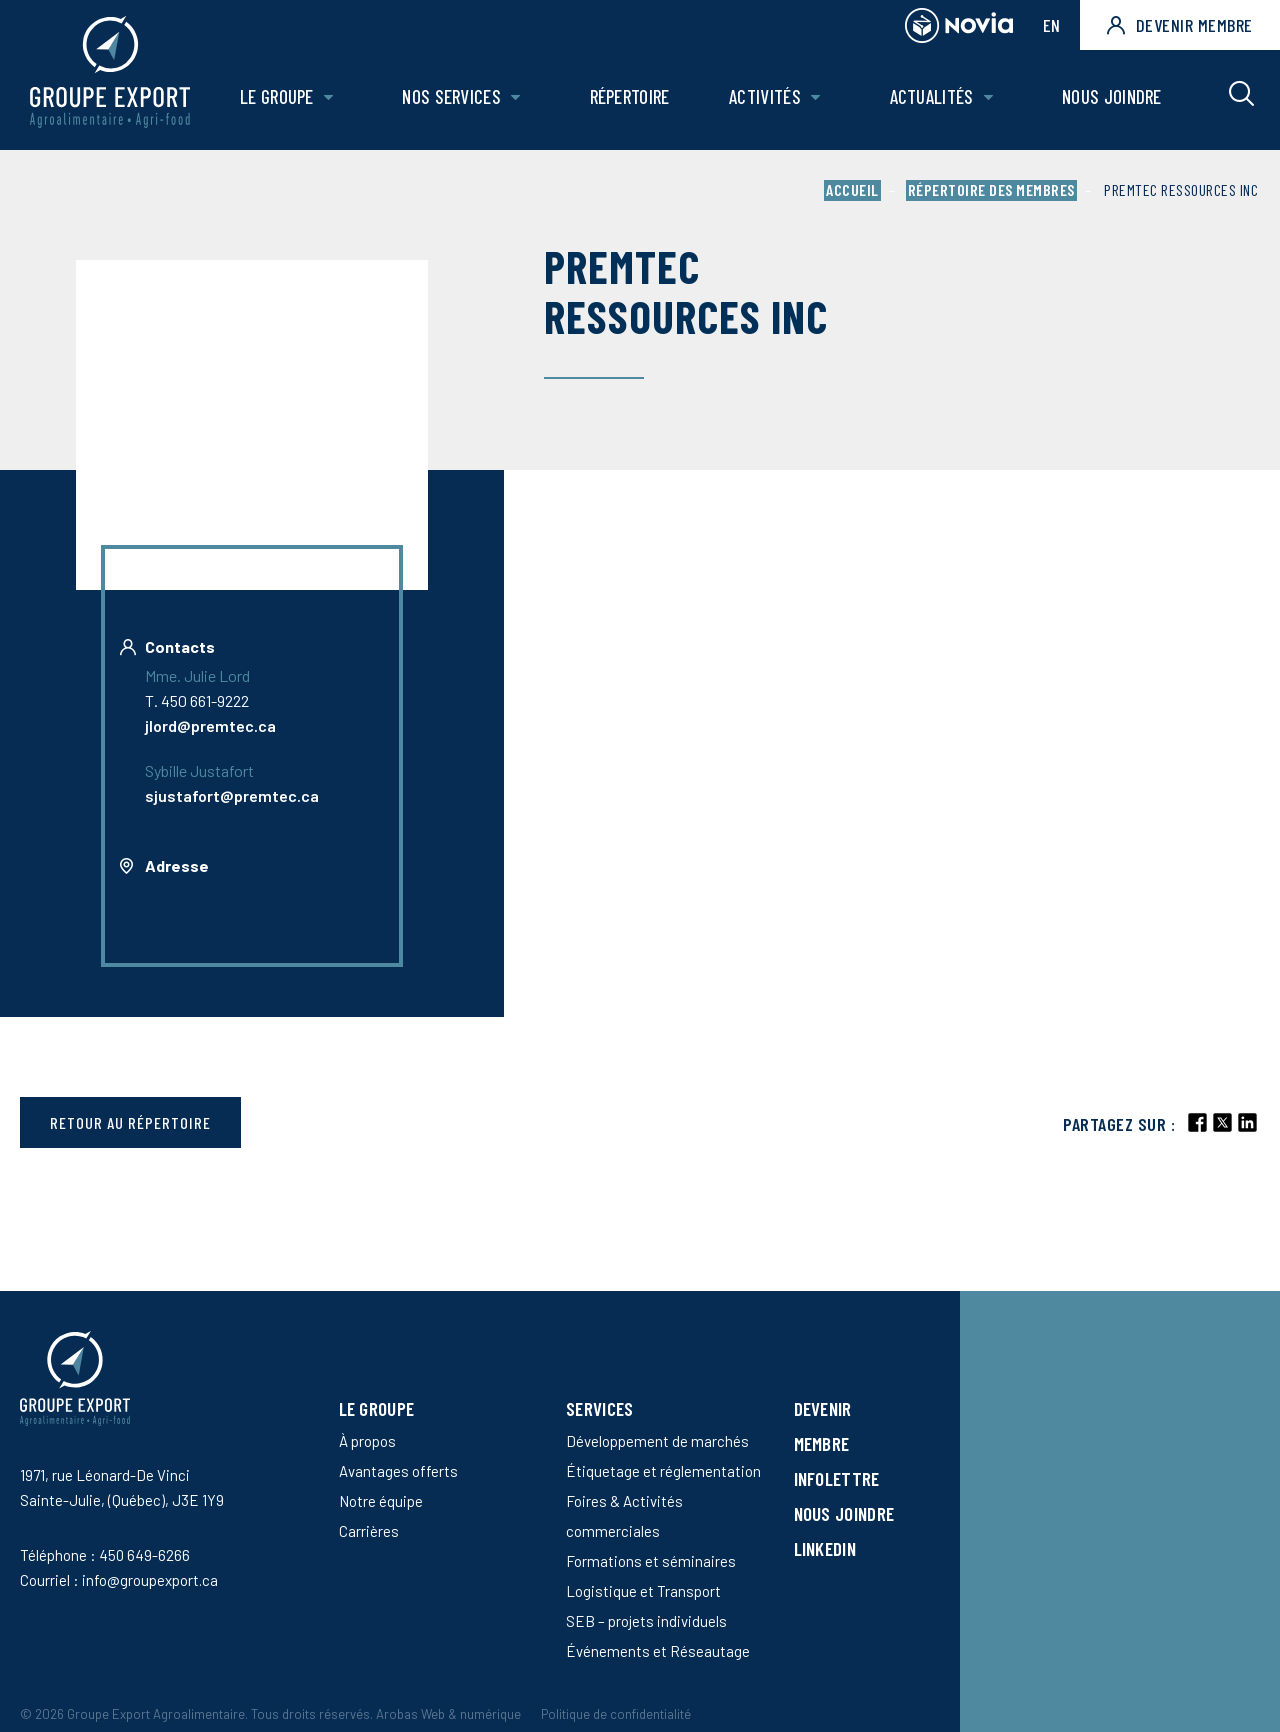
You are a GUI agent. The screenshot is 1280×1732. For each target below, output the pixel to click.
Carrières (369, 1531)
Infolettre (837, 1478)
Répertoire (630, 96)
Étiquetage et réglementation (663, 1471)
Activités (765, 96)
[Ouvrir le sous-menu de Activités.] (815, 97)
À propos (367, 1441)
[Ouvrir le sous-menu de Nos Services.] (515, 97)
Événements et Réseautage (658, 1651)
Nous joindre (1112, 96)
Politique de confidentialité (616, 1714)
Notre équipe (381, 1501)
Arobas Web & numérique (448, 1714)
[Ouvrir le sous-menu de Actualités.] (988, 97)
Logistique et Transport (643, 1591)
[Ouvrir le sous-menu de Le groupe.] (328, 97)
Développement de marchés (657, 1441)
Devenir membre (1180, 25)
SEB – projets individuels (646, 1621)
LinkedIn (825, 1548)
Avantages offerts (398, 1471)
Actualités (932, 96)
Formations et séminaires (651, 1561)
